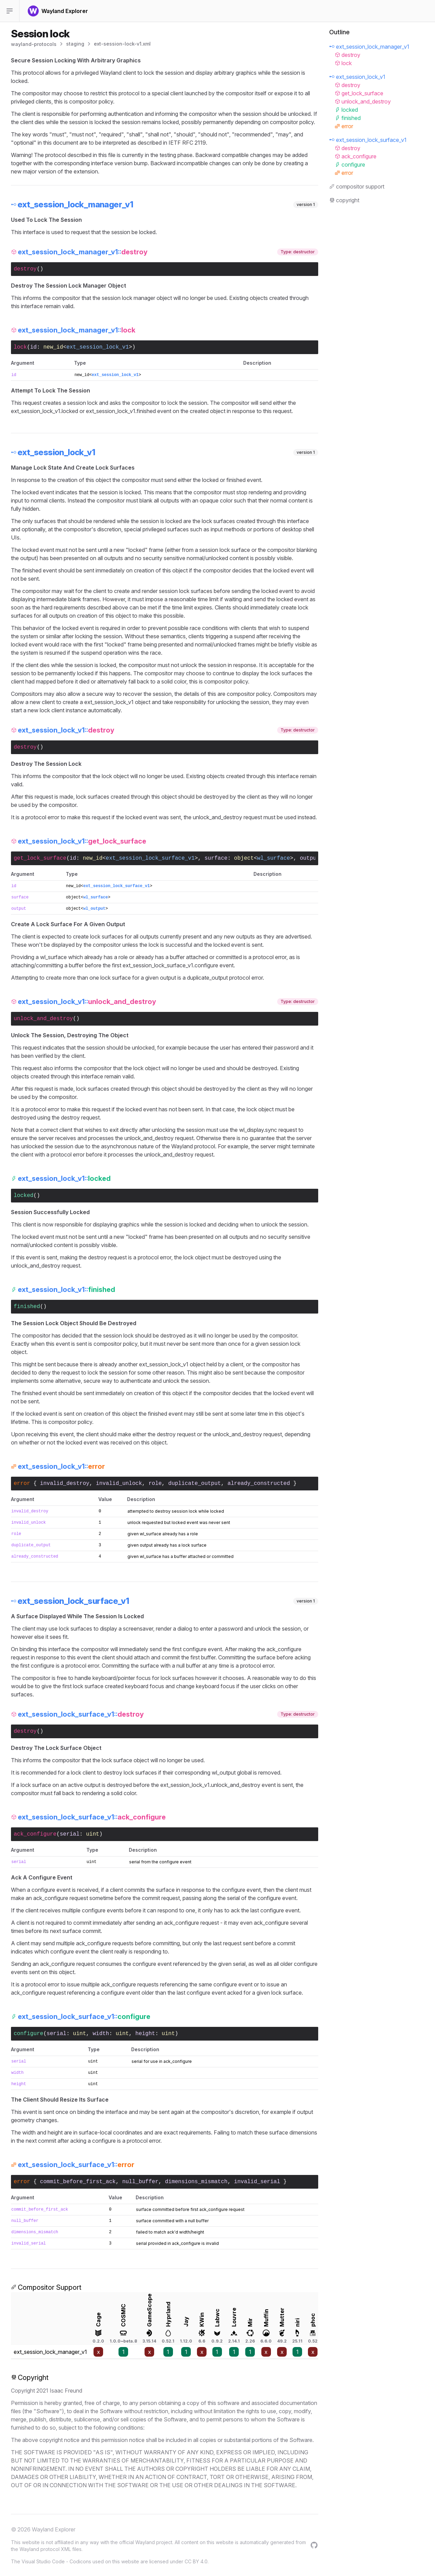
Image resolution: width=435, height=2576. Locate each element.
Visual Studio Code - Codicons (56, 2561)
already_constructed (258, 1483)
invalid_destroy (64, 1483)
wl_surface (273, 858)
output (310, 858)
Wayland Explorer (53, 2529)
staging (75, 44)
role (155, 1483)
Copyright (30, 2377)
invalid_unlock (119, 1483)
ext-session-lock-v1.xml (122, 44)
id (33, 347)
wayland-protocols (34, 44)
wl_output (94, 908)
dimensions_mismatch (196, 2182)
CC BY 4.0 (196, 2561)
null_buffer (140, 2182)
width (100, 2034)
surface (215, 858)
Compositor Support (46, 2287)
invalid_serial (257, 2182)
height (145, 2034)
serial (69, 1834)
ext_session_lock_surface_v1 (150, 858)
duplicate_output (194, 1483)
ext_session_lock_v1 (97, 347)
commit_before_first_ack (78, 2182)
